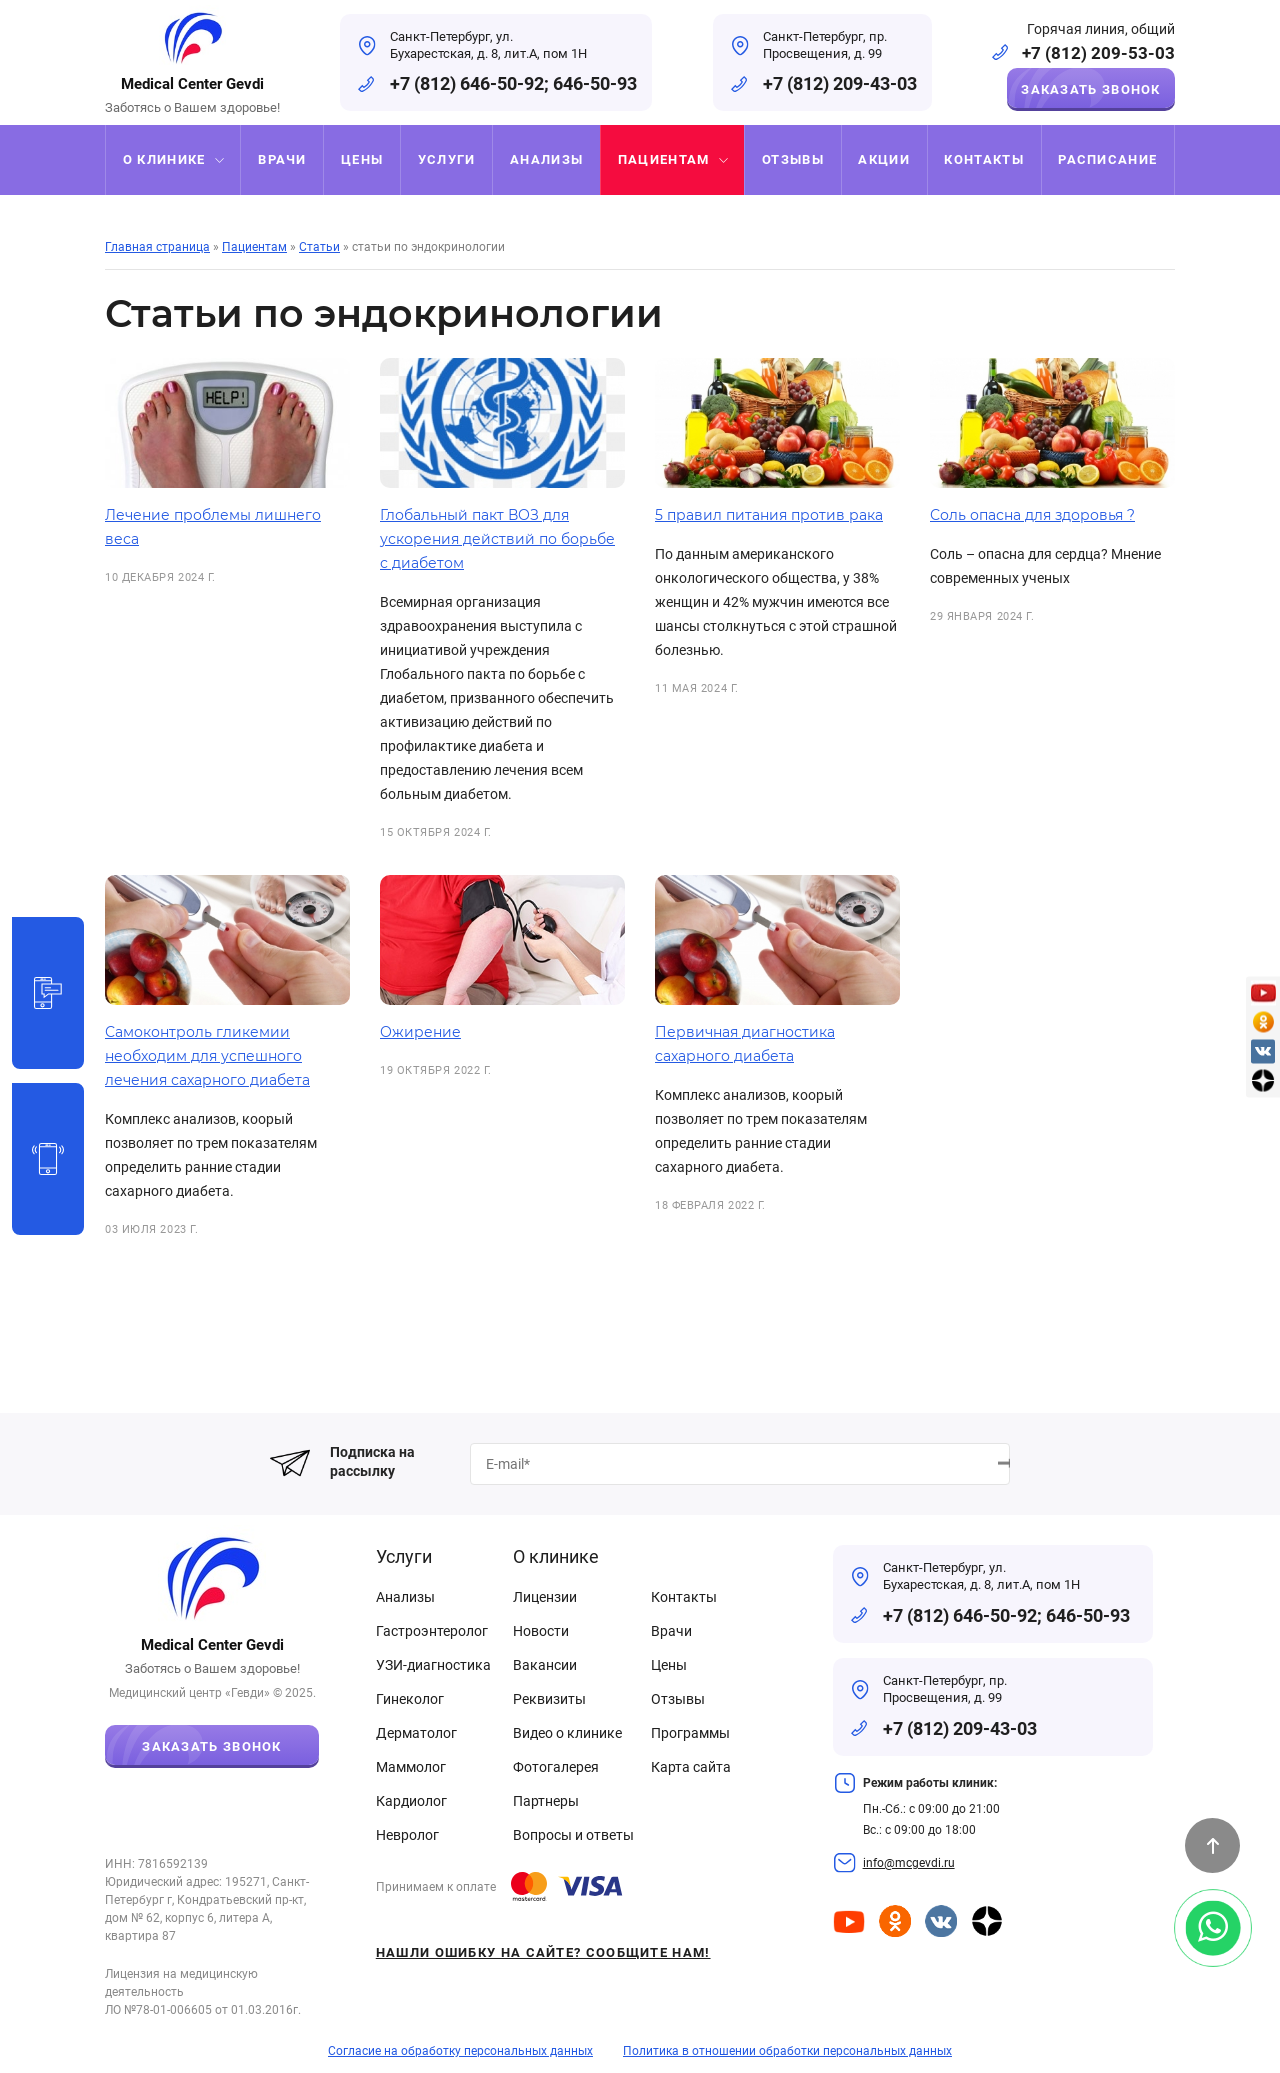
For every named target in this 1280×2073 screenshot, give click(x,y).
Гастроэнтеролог (432, 1631)
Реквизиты (549, 1699)
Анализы (405, 1597)
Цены (669, 1665)
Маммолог (411, 1767)
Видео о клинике (567, 1733)
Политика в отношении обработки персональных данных (787, 2051)
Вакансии (545, 1665)
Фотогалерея (556, 1767)
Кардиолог (411, 1801)
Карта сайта (691, 1767)
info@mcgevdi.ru (909, 1863)
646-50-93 (595, 83)
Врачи (671, 1631)
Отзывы (678, 1699)
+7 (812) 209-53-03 (1098, 53)
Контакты (684, 1597)
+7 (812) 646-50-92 (467, 83)
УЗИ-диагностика (433, 1665)
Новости (541, 1631)
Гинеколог (410, 1699)
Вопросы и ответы (573, 1835)
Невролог (407, 1835)
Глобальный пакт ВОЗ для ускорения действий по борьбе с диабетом (497, 539)
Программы (690, 1733)
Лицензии (545, 1597)
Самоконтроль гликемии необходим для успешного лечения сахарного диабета (207, 1056)
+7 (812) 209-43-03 (840, 83)
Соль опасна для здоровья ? (1032, 515)
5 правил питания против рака (769, 515)
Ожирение (420, 1032)
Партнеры (546, 1801)
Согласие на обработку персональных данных (460, 2051)
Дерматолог (416, 1733)
